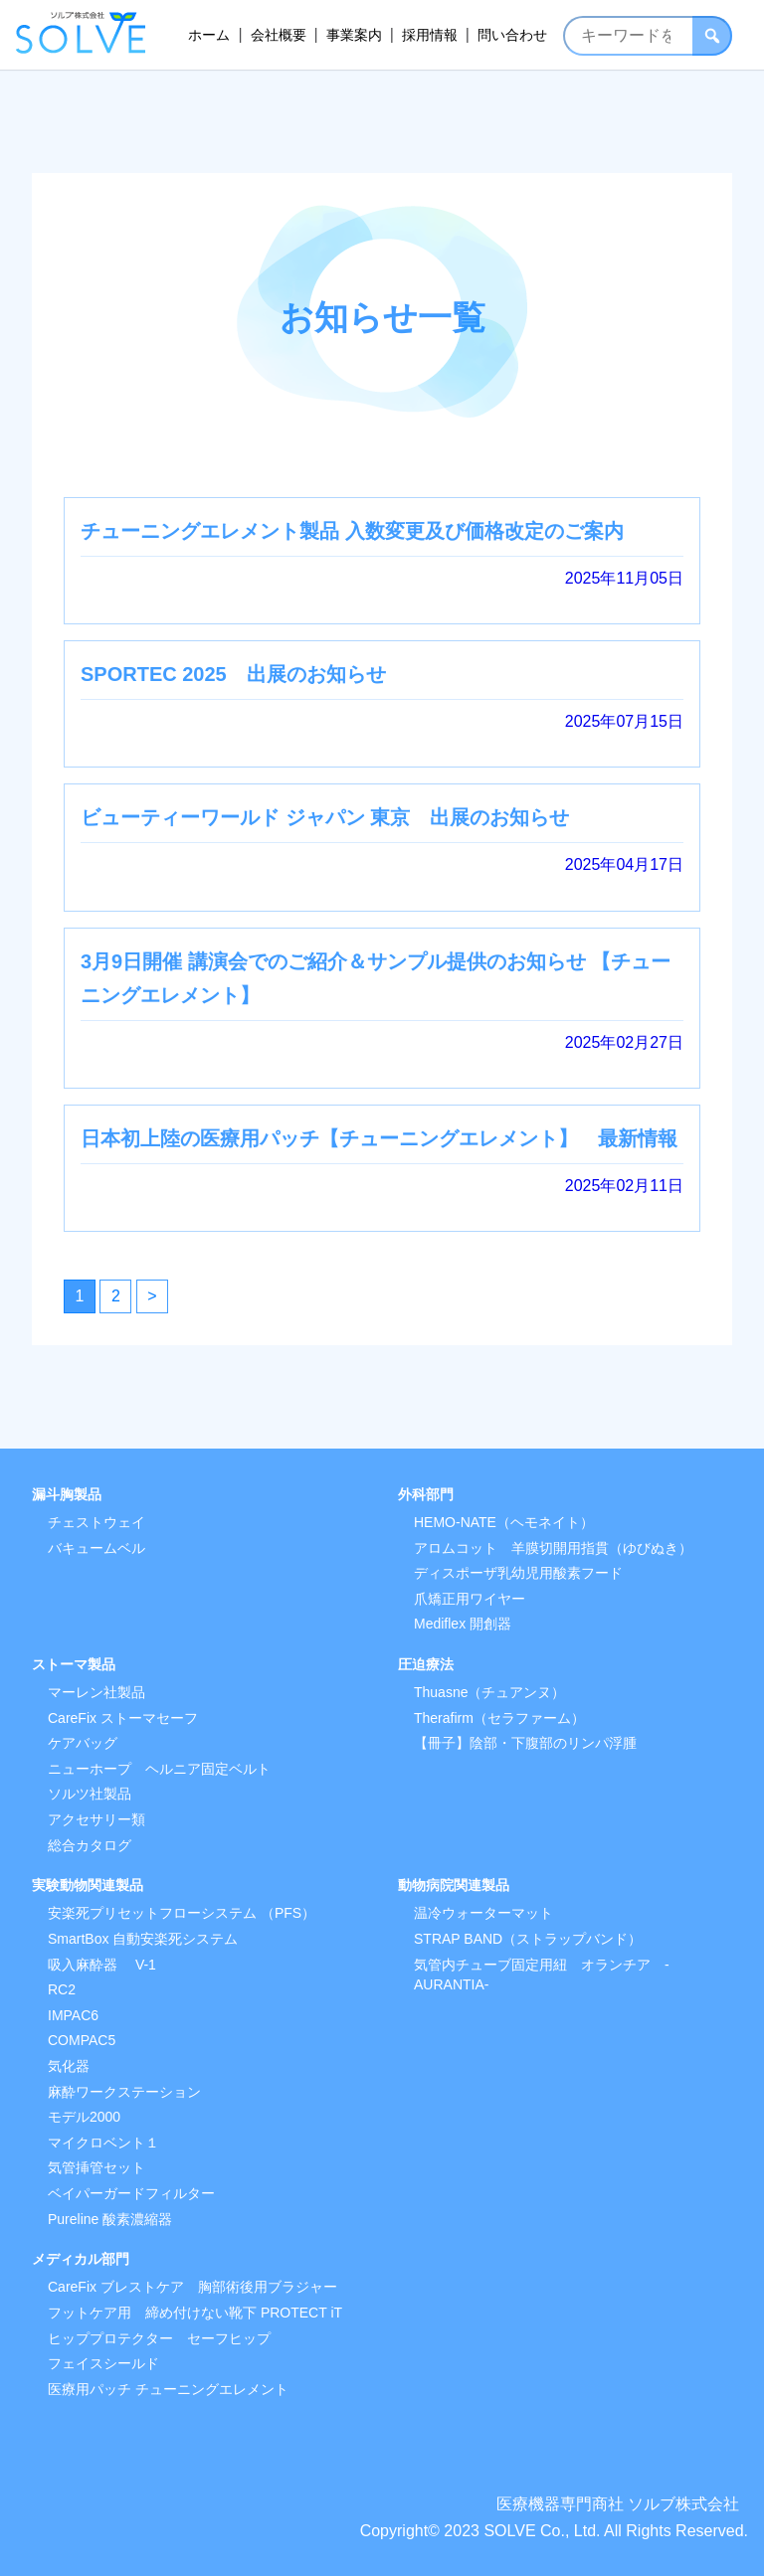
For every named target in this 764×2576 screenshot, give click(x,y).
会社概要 (278, 35)
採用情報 (430, 35)
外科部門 (426, 1494)
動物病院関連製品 (453, 1885)
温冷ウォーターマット (483, 1913)
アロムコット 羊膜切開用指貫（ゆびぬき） (553, 1548)
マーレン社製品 (96, 1692)
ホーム (209, 35)
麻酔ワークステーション (124, 2092)
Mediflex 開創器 (462, 1623)
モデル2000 (84, 2117)
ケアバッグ (82, 1743)
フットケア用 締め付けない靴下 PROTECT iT (195, 2312)
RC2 (62, 1989)
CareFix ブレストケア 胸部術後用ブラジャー (192, 2287)
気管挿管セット (96, 2167)
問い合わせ (512, 35)
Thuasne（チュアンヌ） (489, 1692)
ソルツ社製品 (89, 1794)
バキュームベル (96, 1548)
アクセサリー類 (96, 1819)
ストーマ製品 (73, 1664)
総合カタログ (89, 1845)
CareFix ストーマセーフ (123, 1718)
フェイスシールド (103, 2363)
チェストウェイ (96, 1522)
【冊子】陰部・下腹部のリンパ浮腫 (525, 1743)
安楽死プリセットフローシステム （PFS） (181, 1913)
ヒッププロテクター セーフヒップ (159, 2338)
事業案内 (354, 35)
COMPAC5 (81, 2040)
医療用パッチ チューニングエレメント (168, 2389)
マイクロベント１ (103, 2142)
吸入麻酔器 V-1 (102, 1965)
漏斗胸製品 (66, 1494)
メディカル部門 (80, 2259)
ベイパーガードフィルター (131, 2193)
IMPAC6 (73, 2015)
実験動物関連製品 (87, 1885)
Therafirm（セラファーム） (499, 1718)
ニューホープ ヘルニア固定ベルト (159, 1769)
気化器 (69, 2066)
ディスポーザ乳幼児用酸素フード (518, 1573)
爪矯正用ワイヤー (469, 1599)
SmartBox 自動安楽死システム (143, 1939)
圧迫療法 (426, 1664)
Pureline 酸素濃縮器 (110, 2219)
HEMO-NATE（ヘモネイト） (504, 1522)
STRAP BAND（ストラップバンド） (528, 1939)
